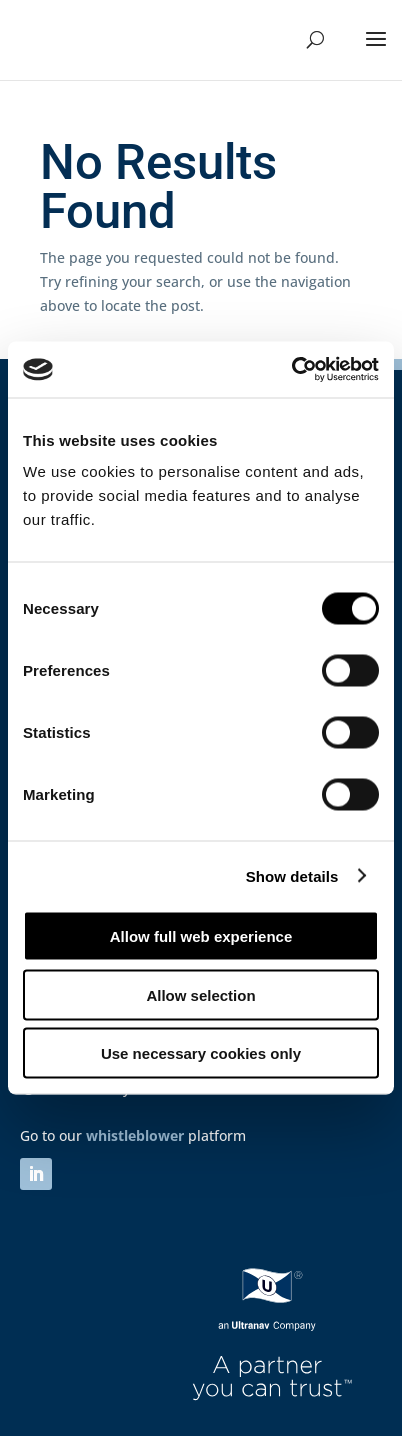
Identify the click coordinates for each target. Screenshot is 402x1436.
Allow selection (200, 994)
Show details (292, 875)
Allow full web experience (201, 936)
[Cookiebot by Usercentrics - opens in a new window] (291, 370)
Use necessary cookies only (201, 1053)
